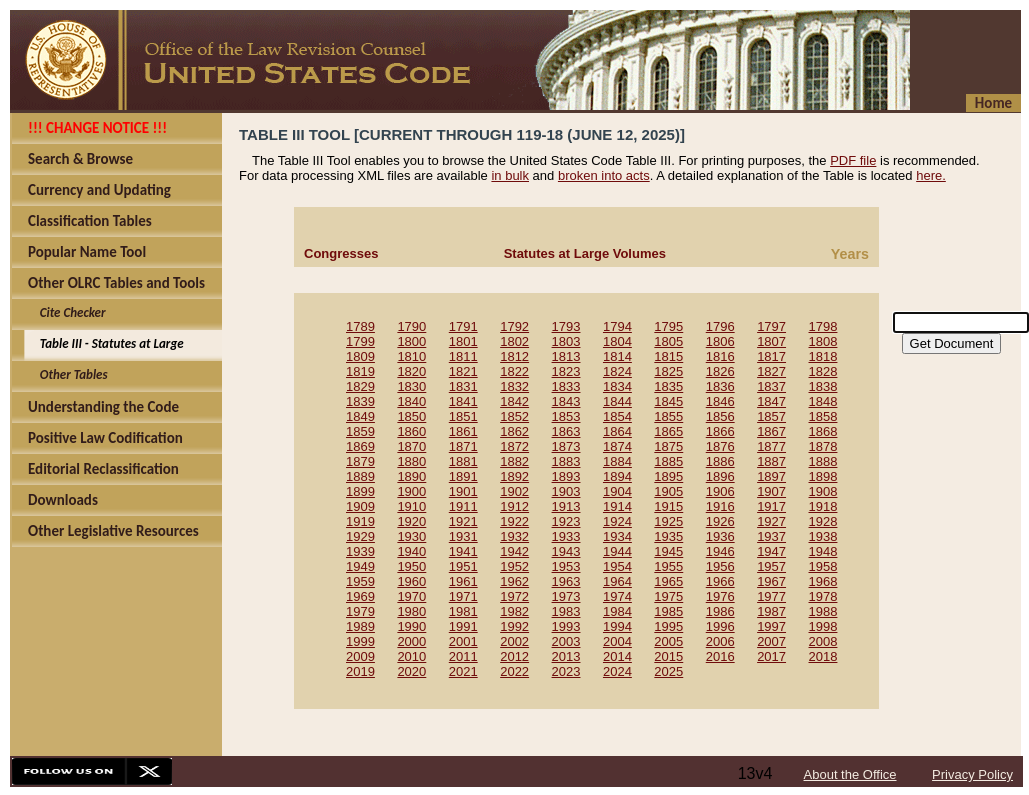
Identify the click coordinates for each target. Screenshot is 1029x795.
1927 (771, 521)
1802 (514, 341)
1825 (668, 371)
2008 (823, 641)
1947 (771, 551)
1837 (771, 386)
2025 (668, 671)
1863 (566, 431)
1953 (566, 566)
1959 (360, 581)
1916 (720, 506)
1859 (360, 431)
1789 (360, 326)
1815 (668, 356)
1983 (566, 611)
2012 (514, 656)
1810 (411, 356)
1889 (360, 476)
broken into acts (604, 175)
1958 (823, 566)
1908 (823, 491)
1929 (360, 536)
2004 (617, 641)
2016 (720, 656)
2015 (668, 656)
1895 (668, 476)
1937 (771, 536)
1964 (617, 581)
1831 (463, 386)
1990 (411, 626)
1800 (411, 341)
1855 (668, 416)
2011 (463, 656)
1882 (514, 461)
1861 (463, 431)
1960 (411, 581)
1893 (566, 476)
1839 (360, 401)
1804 (617, 341)
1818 (823, 356)
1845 (668, 401)
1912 (514, 506)
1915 (668, 506)
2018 (823, 656)
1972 (514, 596)
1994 (617, 626)
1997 (771, 626)
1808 (823, 341)
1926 (720, 521)
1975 (668, 596)
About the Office (850, 774)
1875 (668, 446)
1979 (360, 611)
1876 (720, 446)
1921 (463, 521)
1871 (463, 446)
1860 (411, 431)
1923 (566, 521)
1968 (823, 581)
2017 (771, 656)
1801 (463, 341)
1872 (514, 446)
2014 (617, 656)
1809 (360, 356)
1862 (514, 431)
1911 (463, 506)
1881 (463, 461)
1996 (720, 626)
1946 (720, 551)
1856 (720, 416)
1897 (771, 476)
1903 (566, 491)
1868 (823, 431)
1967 (771, 581)
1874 (617, 446)
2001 (463, 641)
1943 (566, 551)
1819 (360, 371)
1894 (617, 476)
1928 (823, 521)
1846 (720, 401)
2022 (514, 671)
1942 (514, 551)
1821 (463, 371)
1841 (463, 401)
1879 (360, 461)
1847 (771, 401)
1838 (823, 386)
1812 (514, 356)
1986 (720, 611)
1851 (463, 416)
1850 (411, 416)
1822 (514, 371)
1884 (617, 461)
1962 (514, 581)
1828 (823, 371)
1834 (617, 386)
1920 (411, 521)
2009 (360, 656)
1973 (566, 596)
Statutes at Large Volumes (585, 253)
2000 (411, 641)
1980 (411, 611)
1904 (617, 491)
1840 (411, 401)
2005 (668, 641)
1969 (360, 596)
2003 (566, 641)
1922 (514, 521)
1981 (463, 611)
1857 (771, 416)
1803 (566, 341)
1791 (463, 326)
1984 (617, 611)
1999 (360, 641)
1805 (668, 341)
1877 (771, 446)
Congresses (341, 253)
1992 (514, 626)
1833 (566, 386)
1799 (360, 341)
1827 (771, 371)
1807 (771, 341)
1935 (668, 536)
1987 (771, 611)
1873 (566, 446)
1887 (771, 461)
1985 (668, 611)
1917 (771, 506)
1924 (617, 521)
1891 (463, 476)
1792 (514, 326)
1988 (823, 611)
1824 (617, 371)
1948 (823, 551)
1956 (720, 566)
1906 (720, 491)
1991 (463, 626)
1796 (720, 326)
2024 (617, 671)
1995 (668, 626)
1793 (566, 326)
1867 (771, 431)
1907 (771, 491)
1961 (463, 581)
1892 (514, 476)
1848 (823, 401)
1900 (411, 491)
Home (993, 103)
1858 (823, 416)
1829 (360, 386)
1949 (360, 566)
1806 (720, 341)
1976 (720, 596)
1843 (566, 401)
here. (931, 175)
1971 (463, 596)
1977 (771, 596)
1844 (617, 401)
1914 (617, 506)
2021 (463, 671)
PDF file (853, 160)
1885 (668, 461)
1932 (514, 536)
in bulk (510, 175)
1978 (823, 596)
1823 (566, 371)
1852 (514, 416)
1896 (720, 476)
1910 (411, 506)
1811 (463, 356)
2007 (771, 641)
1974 (617, 596)
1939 (360, 551)
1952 (514, 566)
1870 (411, 446)
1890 (411, 476)
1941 (463, 551)
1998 (823, 626)
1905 (668, 491)
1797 (771, 326)
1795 (668, 326)
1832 (514, 386)
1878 (823, 446)
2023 (566, 671)
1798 (823, 326)
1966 (720, 581)
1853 (566, 416)
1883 (566, 461)
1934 (617, 536)
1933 (566, 536)
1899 (360, 491)
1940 (411, 551)
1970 (411, 596)
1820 (411, 371)
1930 (411, 536)
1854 (617, 416)
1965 (668, 581)
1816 (720, 356)
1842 (514, 401)
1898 (823, 476)
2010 (411, 656)
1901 (463, 491)
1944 (617, 551)
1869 (360, 446)
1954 (617, 566)
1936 (720, 536)
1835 (668, 386)
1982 (514, 611)
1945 (668, 551)
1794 (617, 326)
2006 (720, 641)
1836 (720, 386)
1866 (720, 431)
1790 (411, 326)
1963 (566, 581)
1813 (566, 356)
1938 (823, 536)
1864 (617, 431)
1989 (360, 626)
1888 (823, 461)
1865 (668, 431)
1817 (771, 356)
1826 (720, 371)
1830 (411, 386)
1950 (411, 566)
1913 (566, 506)
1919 (360, 521)
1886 (720, 461)
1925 (668, 521)
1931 (463, 536)
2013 (566, 656)
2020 (411, 671)
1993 (566, 626)
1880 (411, 461)
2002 (514, 641)
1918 (823, 506)
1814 (617, 356)
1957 (771, 566)
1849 (360, 416)
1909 (360, 506)
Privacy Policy (972, 774)
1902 (514, 491)
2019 (360, 671)
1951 (463, 566)
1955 (668, 566)
